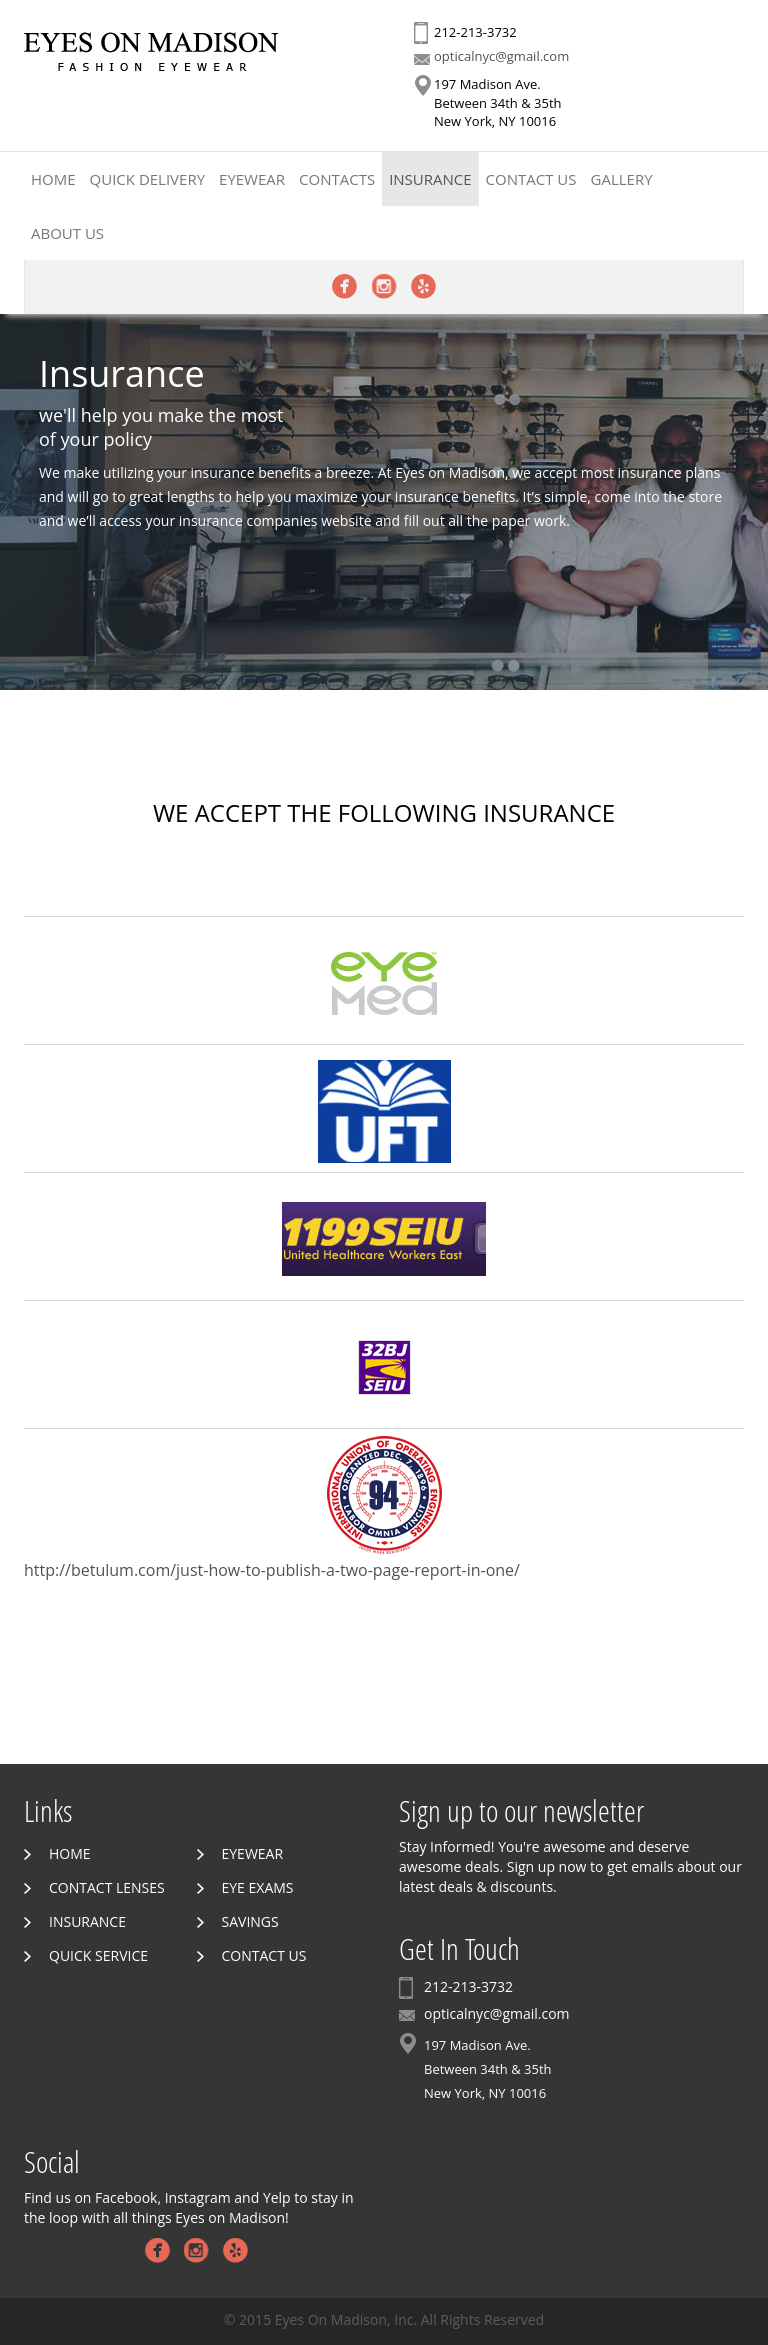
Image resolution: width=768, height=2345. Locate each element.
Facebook (344, 286)
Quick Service (98, 1955)
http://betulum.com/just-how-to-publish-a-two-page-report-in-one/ (272, 1570)
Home (53, 179)
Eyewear (252, 179)
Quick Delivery (147, 179)
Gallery (622, 179)
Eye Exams (258, 1887)
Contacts (337, 179)
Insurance (430, 179)
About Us (67, 233)
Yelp (423, 286)
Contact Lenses (107, 1887)
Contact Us (531, 179)
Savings (250, 1921)
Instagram (384, 286)
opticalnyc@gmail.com (501, 56)
